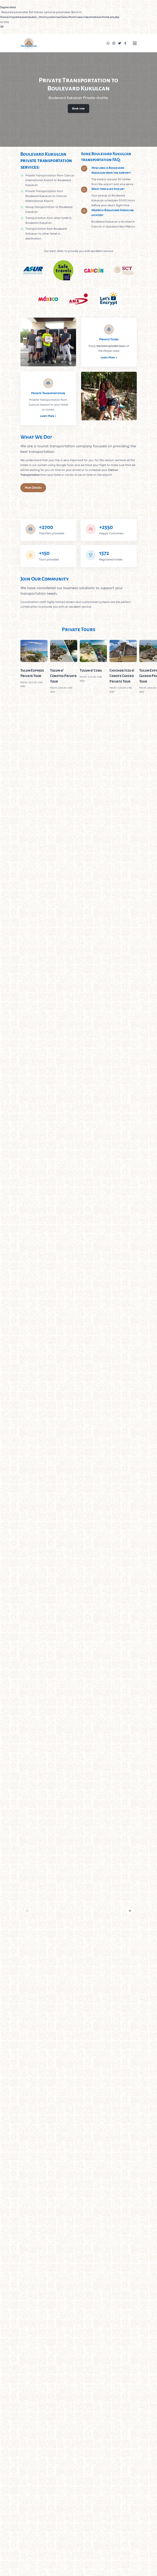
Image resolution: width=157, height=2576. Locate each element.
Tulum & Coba (91, 670)
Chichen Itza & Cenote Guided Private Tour (121, 676)
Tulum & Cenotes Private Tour (63, 676)
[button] (129, 1911)
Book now (78, 108)
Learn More (47, 416)
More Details (33, 487)
